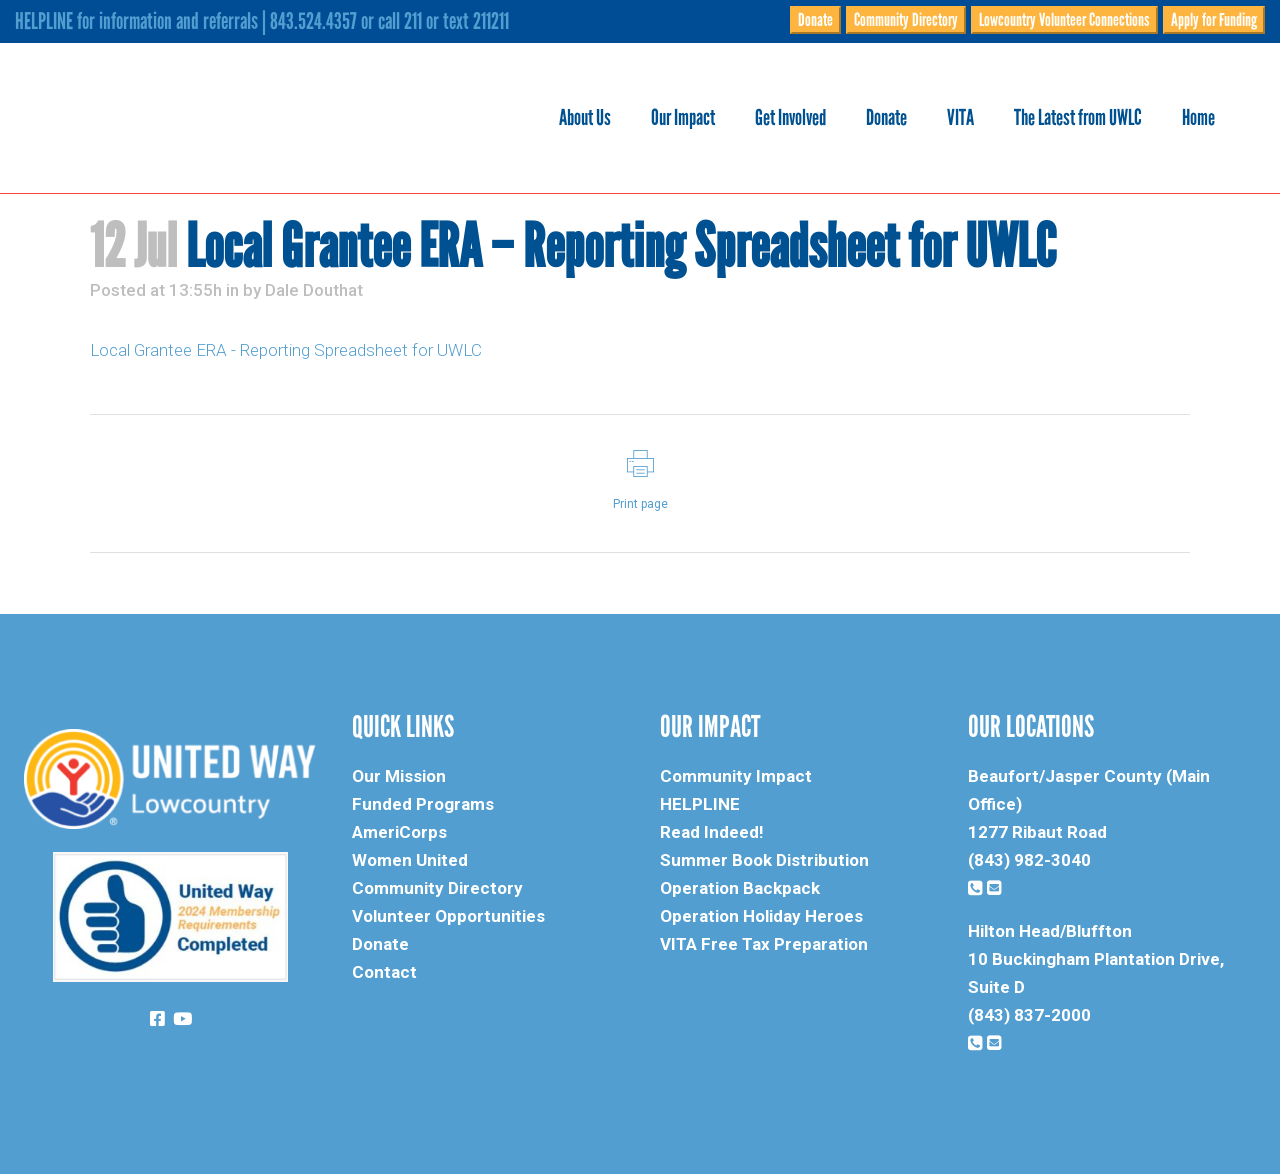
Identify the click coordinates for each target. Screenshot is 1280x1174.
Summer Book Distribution (764, 860)
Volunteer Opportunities (448, 916)
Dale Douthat (314, 290)
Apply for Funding (1214, 20)
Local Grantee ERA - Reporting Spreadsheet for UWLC (286, 350)
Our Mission (399, 776)
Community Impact (736, 776)
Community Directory (906, 20)
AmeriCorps (399, 832)
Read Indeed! (712, 832)
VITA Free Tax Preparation (764, 944)
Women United (410, 860)
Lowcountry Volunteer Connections (1064, 20)
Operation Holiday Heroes (761, 916)
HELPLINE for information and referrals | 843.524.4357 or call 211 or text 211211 (262, 21)
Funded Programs (423, 804)
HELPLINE (700, 804)
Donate (815, 20)
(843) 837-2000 (1029, 1015)
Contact (384, 972)
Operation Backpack (740, 888)
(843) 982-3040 (1029, 860)
